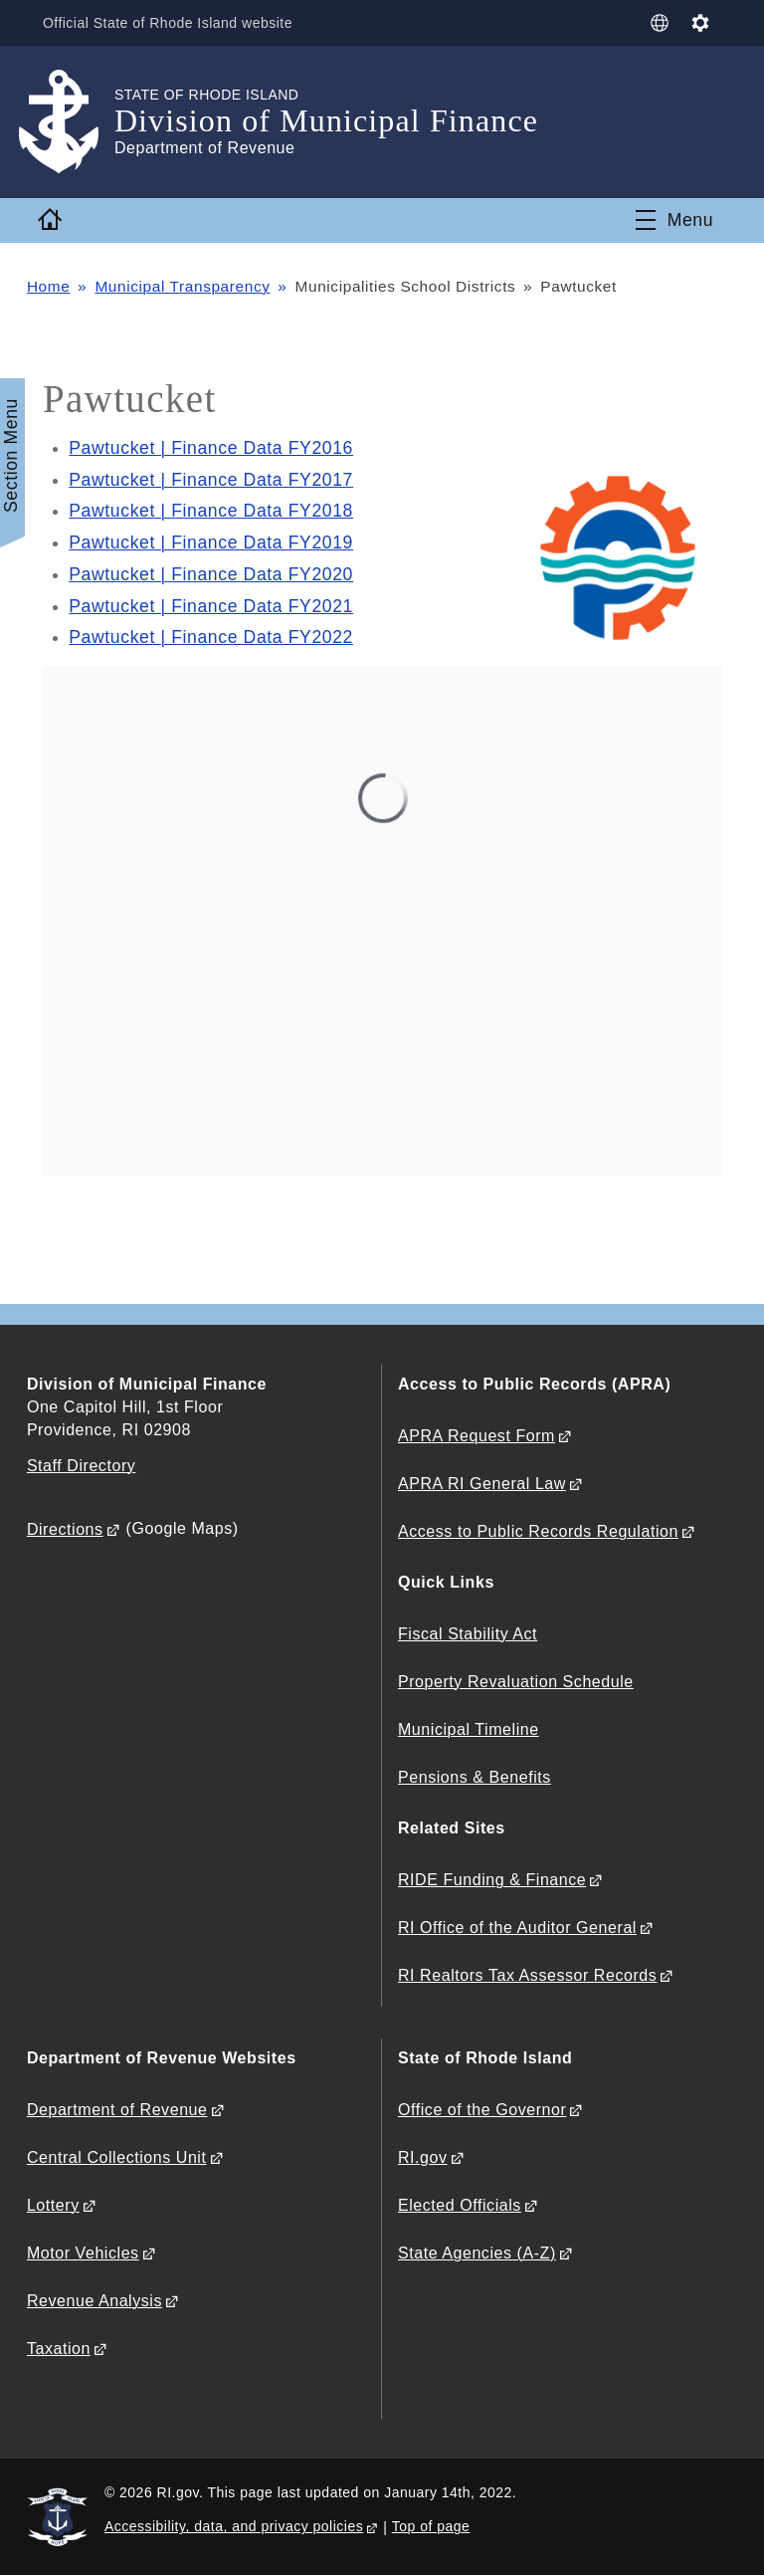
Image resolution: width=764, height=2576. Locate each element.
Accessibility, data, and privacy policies (233, 2526)
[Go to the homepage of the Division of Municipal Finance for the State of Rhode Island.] (70, 122)
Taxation (59, 2348)
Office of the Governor (482, 2109)
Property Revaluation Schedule (516, 1681)
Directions (65, 1529)
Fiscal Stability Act (467, 1633)
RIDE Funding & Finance (492, 1879)
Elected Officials (459, 2205)
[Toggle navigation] (674, 220)
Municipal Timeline (468, 1729)
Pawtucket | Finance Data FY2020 (211, 574)
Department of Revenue (117, 2109)
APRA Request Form (476, 1435)
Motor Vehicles (83, 2253)
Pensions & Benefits (474, 1777)
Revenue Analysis (94, 2300)
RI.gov (423, 2157)
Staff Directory (81, 1465)
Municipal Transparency (182, 286)
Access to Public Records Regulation (538, 1531)
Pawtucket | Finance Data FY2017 (211, 480)
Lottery (53, 2205)
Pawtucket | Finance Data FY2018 (211, 511)
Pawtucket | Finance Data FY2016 (211, 448)
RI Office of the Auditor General (517, 1927)
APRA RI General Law (482, 1483)
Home (49, 286)
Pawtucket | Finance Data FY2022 (211, 637)
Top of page (431, 2526)
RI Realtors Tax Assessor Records (527, 1975)
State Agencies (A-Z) (477, 2253)
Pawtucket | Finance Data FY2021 (211, 606)
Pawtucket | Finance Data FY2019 (211, 542)
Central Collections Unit (117, 2157)
